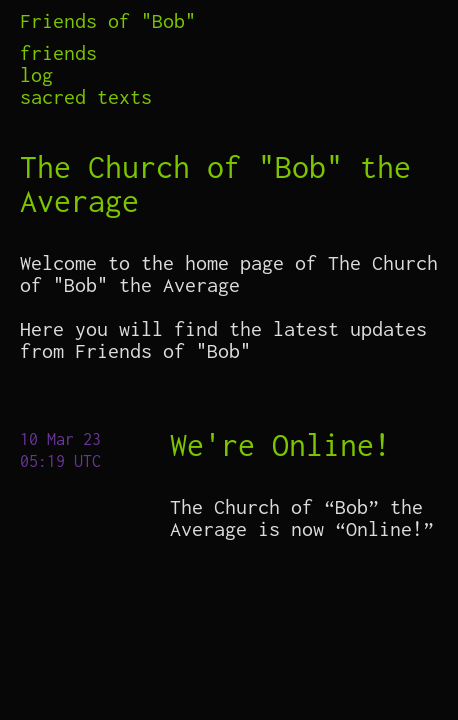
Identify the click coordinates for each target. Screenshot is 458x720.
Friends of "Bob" (108, 20)
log (36, 75)
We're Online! (280, 444)
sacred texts (86, 97)
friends (58, 53)
